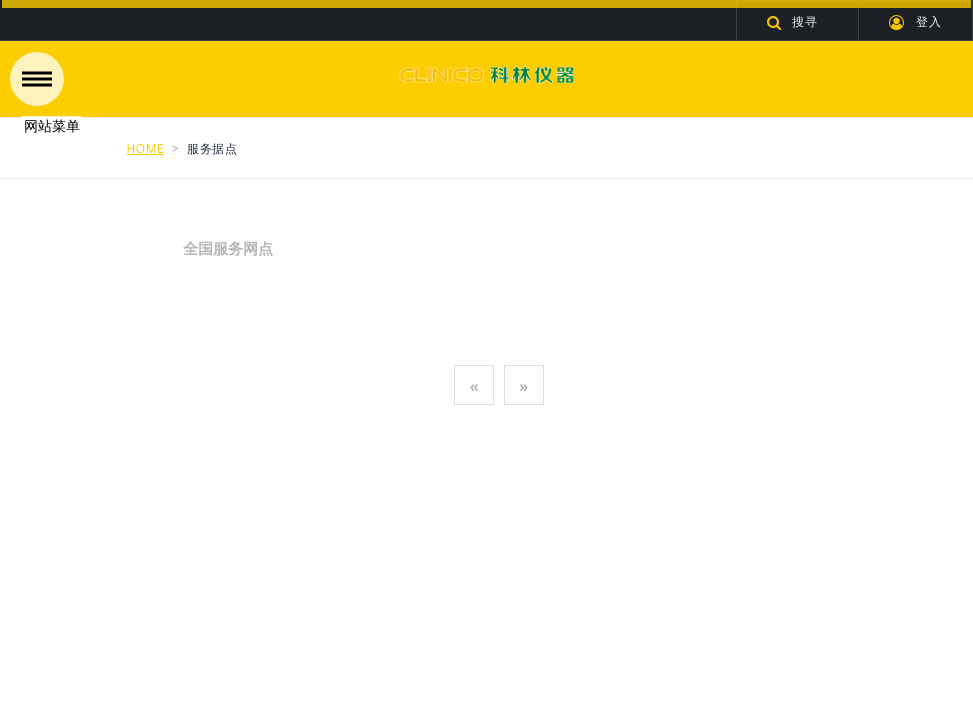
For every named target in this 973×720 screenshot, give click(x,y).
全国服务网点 (216, 248)
